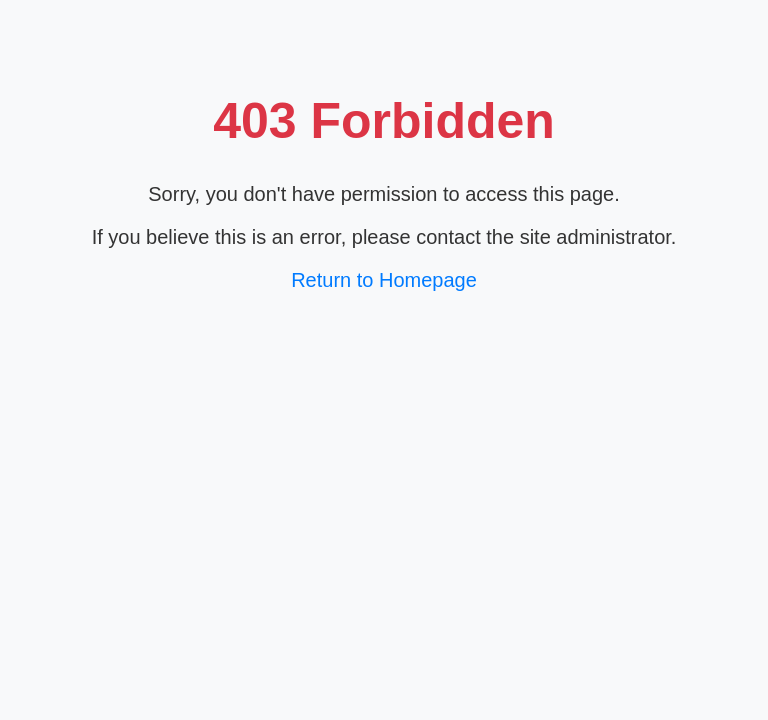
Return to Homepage (384, 280)
